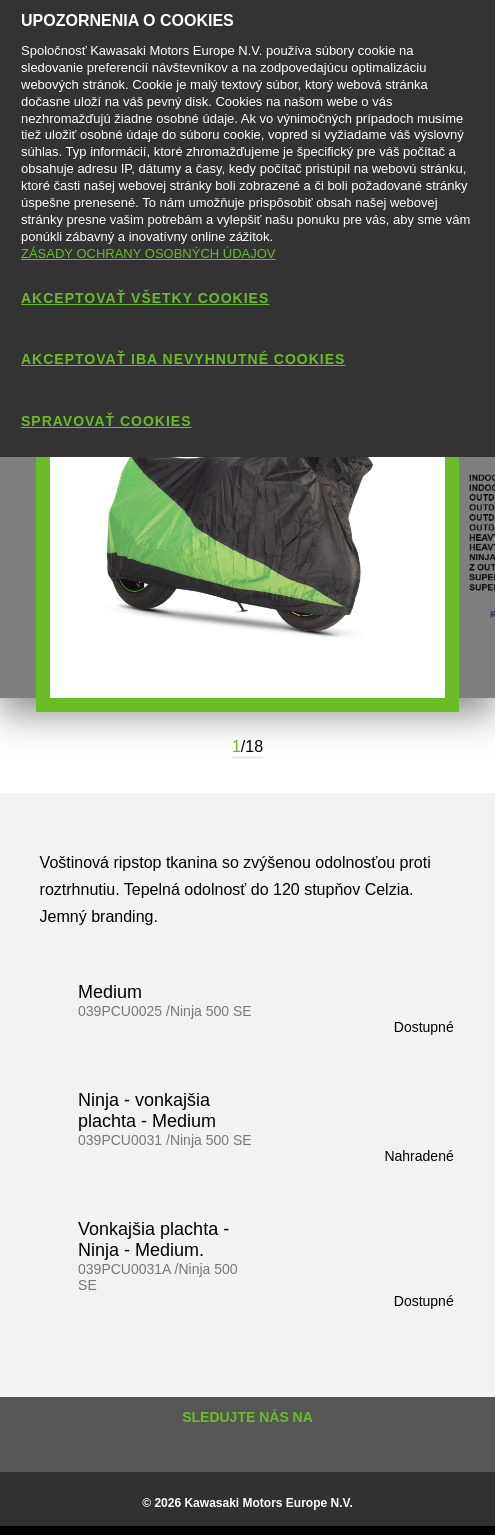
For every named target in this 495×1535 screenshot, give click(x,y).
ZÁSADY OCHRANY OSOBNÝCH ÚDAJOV (148, 253)
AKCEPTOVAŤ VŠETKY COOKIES (145, 298)
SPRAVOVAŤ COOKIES (106, 421)
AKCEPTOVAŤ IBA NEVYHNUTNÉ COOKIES (183, 359)
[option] (247, 533)
